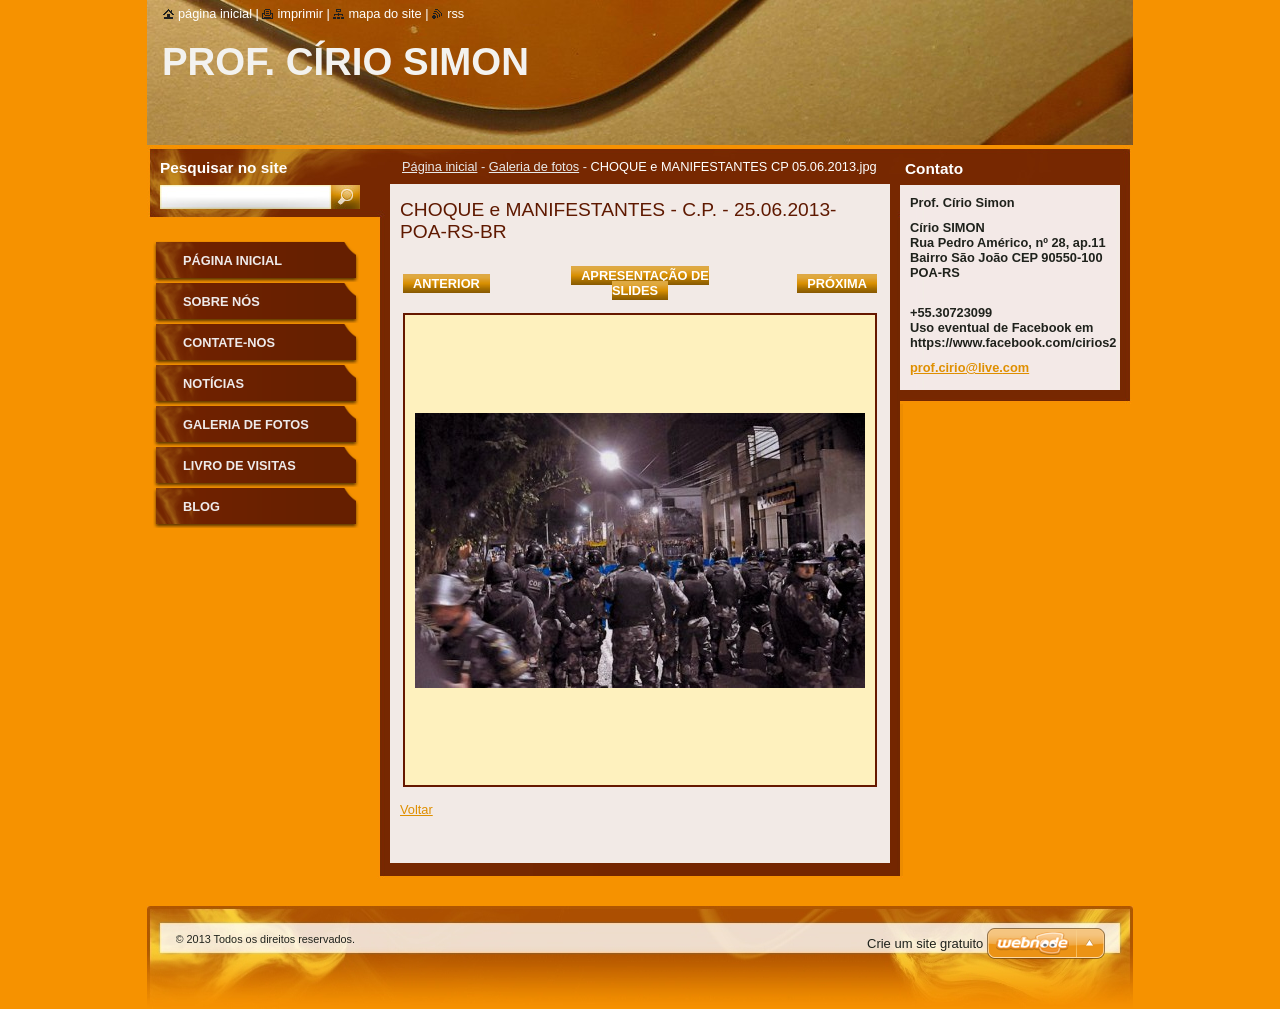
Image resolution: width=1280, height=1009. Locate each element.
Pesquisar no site (223, 167)
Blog (201, 506)
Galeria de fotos (534, 166)
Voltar (416, 809)
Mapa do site (384, 13)
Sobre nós (221, 301)
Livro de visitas (239, 465)
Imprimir (300, 13)
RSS (455, 13)
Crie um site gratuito (925, 943)
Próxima (837, 283)
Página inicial (439, 166)
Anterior (446, 283)
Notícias (213, 383)
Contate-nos (229, 342)
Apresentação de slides (645, 283)
